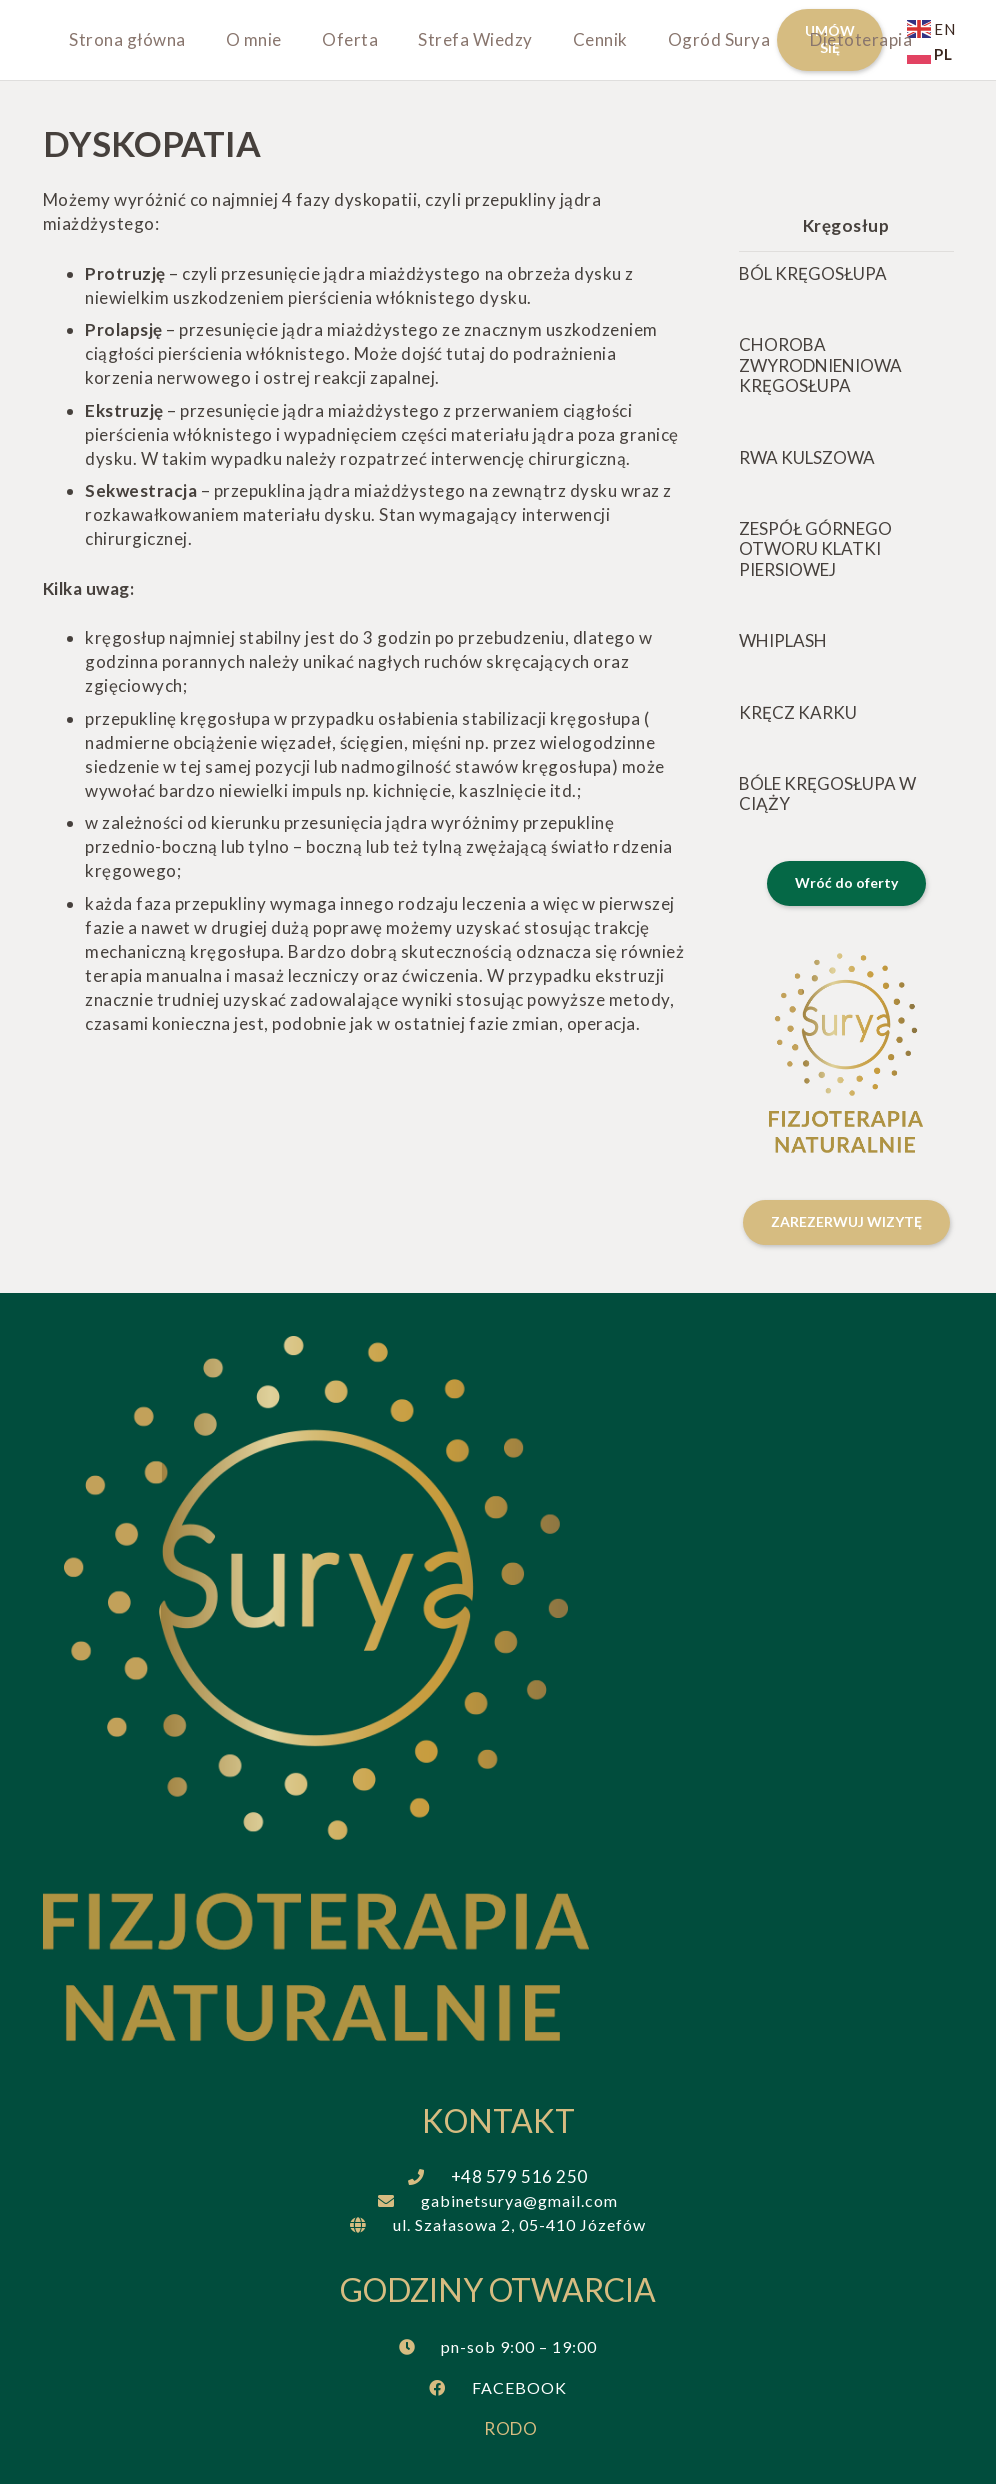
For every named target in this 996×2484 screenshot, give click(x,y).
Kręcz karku (798, 711)
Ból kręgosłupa (813, 273)
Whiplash (783, 640)
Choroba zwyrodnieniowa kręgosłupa (820, 365)
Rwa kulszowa (807, 456)
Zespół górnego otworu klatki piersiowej (815, 549)
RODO (510, 2428)
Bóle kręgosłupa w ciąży (827, 793)
